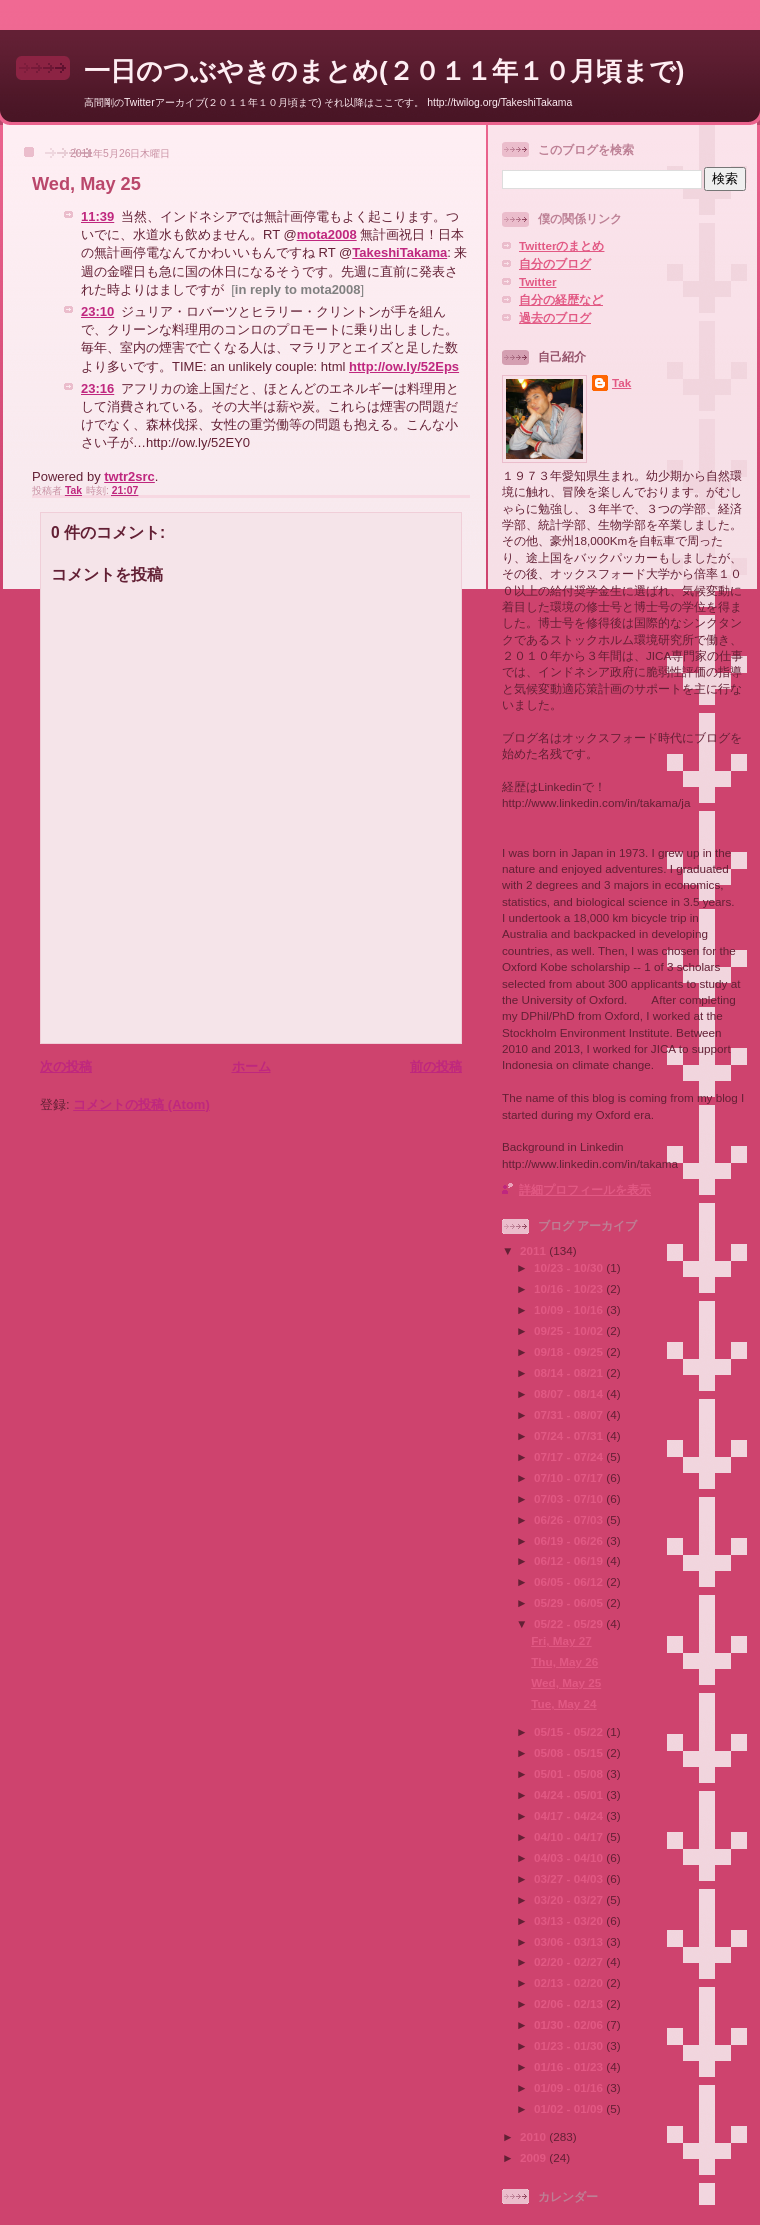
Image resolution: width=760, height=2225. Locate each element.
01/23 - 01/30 (570, 2045)
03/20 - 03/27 (570, 1899)
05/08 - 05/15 (570, 1752)
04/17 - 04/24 (570, 1815)
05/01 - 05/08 (570, 1773)
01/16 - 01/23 (570, 2066)
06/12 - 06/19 (570, 1560)
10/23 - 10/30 (570, 1267)
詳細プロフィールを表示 (585, 1189)
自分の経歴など (561, 299)
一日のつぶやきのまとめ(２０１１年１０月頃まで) (384, 71)
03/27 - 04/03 (570, 1878)
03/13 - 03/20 (570, 1920)
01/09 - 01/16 (570, 2087)
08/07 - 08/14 (570, 1393)
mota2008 (327, 234)
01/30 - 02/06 (570, 2024)
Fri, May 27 (561, 1640)
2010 (534, 2136)
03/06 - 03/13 (570, 1941)
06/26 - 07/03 (570, 1519)
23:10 (97, 311)
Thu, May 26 (564, 1661)
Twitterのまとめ (561, 245)
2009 (534, 2157)
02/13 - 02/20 (570, 1982)
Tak (621, 382)
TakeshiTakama (399, 252)
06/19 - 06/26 (570, 1540)
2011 (534, 1250)
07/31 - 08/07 (570, 1414)
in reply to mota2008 (298, 289)
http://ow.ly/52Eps (404, 366)
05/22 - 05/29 (570, 1623)
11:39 (97, 216)
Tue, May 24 (563, 1703)
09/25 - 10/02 (570, 1330)
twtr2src (129, 476)
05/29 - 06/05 (570, 1602)
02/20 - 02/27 (570, 1961)
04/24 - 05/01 (570, 1794)
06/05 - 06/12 (570, 1581)
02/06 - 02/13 (570, 2003)
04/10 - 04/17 (570, 1836)
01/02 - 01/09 (570, 2108)
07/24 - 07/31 (570, 1435)
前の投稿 (436, 1066)
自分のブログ (555, 263)
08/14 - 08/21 (570, 1372)
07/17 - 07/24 (570, 1456)
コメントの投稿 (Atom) (141, 1104)
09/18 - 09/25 (570, 1351)
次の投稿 (66, 1066)
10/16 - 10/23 (570, 1288)
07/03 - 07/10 (570, 1498)
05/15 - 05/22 (570, 1731)
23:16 (97, 388)
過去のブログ (555, 317)
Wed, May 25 (566, 1682)
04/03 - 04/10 (570, 1857)
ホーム (251, 1066)
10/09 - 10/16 (570, 1309)
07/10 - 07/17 (570, 1477)
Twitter (537, 281)
